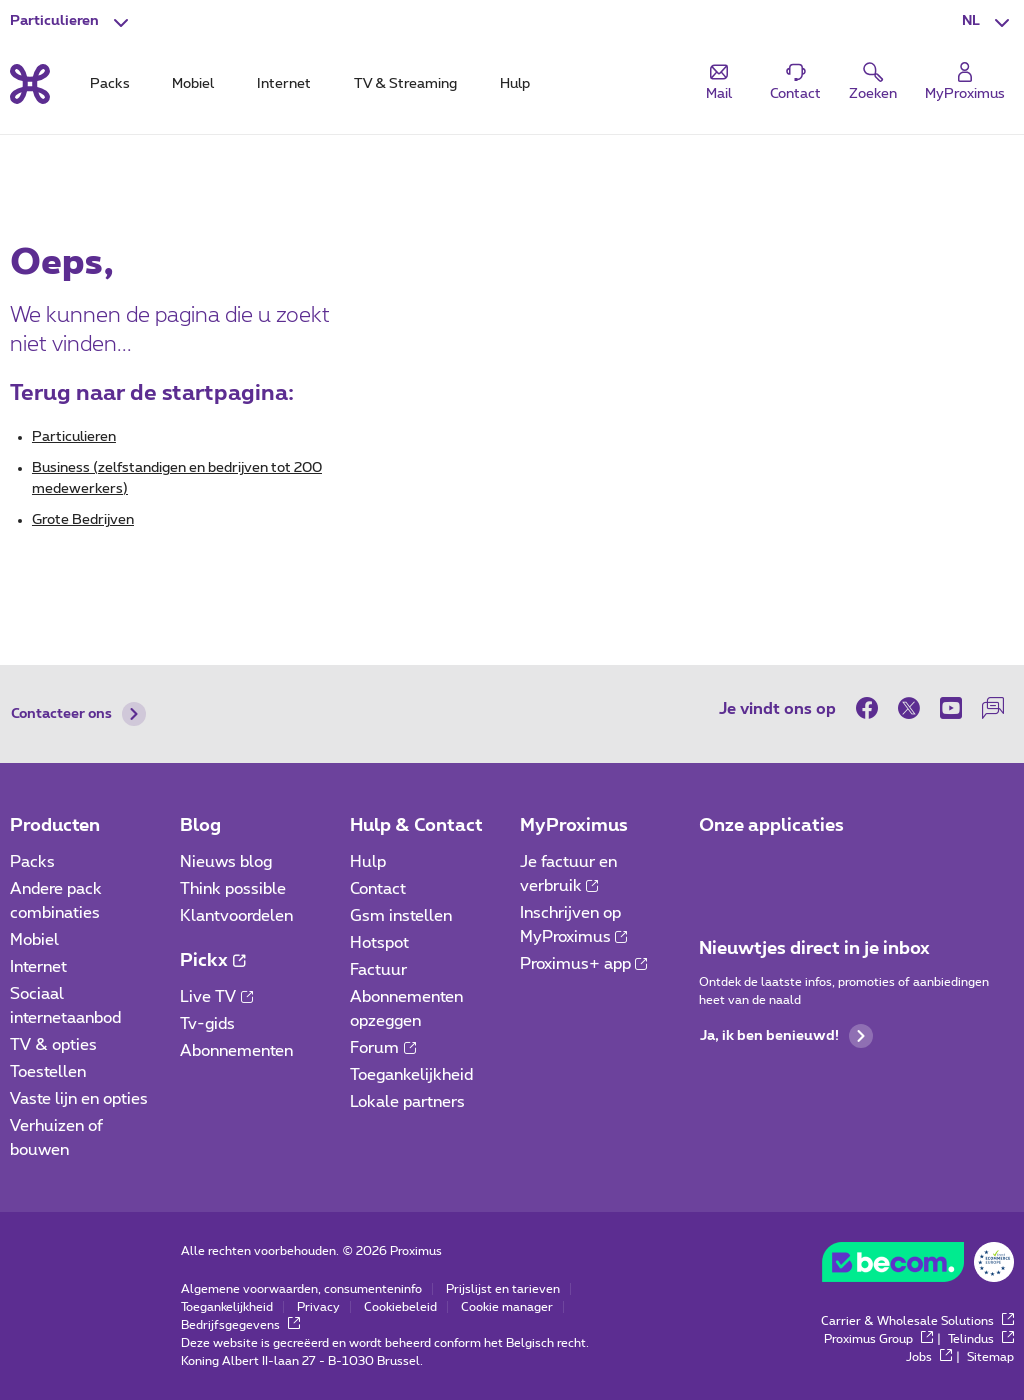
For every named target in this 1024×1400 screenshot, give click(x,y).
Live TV (216, 997)
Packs (32, 862)
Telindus (981, 1339)
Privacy (318, 1307)
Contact (378, 889)
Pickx (212, 961)
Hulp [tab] (515, 84)
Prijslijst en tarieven (503, 1289)
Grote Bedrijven (83, 520)
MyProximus (574, 826)
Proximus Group (878, 1339)
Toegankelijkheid (411, 1075)
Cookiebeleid (400, 1307)
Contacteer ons (78, 714)
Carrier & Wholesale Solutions (917, 1321)
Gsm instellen (401, 916)
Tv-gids (207, 1024)
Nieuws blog (226, 862)
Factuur (378, 970)
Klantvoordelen (236, 916)
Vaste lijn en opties (79, 1099)
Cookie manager (507, 1307)
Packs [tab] (110, 84)
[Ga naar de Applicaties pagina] (717, 868)
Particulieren (74, 437)
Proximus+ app (584, 964)
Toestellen (48, 1072)
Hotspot (379, 943)
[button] (988, 22)
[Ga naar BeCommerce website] (918, 1267)
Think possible (233, 889)
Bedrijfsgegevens (240, 1325)
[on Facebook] (872, 708)
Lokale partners (407, 1102)
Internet (38, 967)
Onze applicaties (771, 826)
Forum (383, 1048)
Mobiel (34, 940)
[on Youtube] (951, 708)
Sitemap (990, 1357)
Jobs (929, 1357)
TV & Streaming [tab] (405, 84)
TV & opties (53, 1045)
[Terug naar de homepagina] (30, 84)
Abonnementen (236, 1051)
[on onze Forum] (993, 708)
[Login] (965, 82)
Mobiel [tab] (193, 84)
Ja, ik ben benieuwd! (786, 1036)
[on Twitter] (909, 708)
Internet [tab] (284, 84)
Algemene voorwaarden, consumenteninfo (301, 1289)
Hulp (368, 862)
